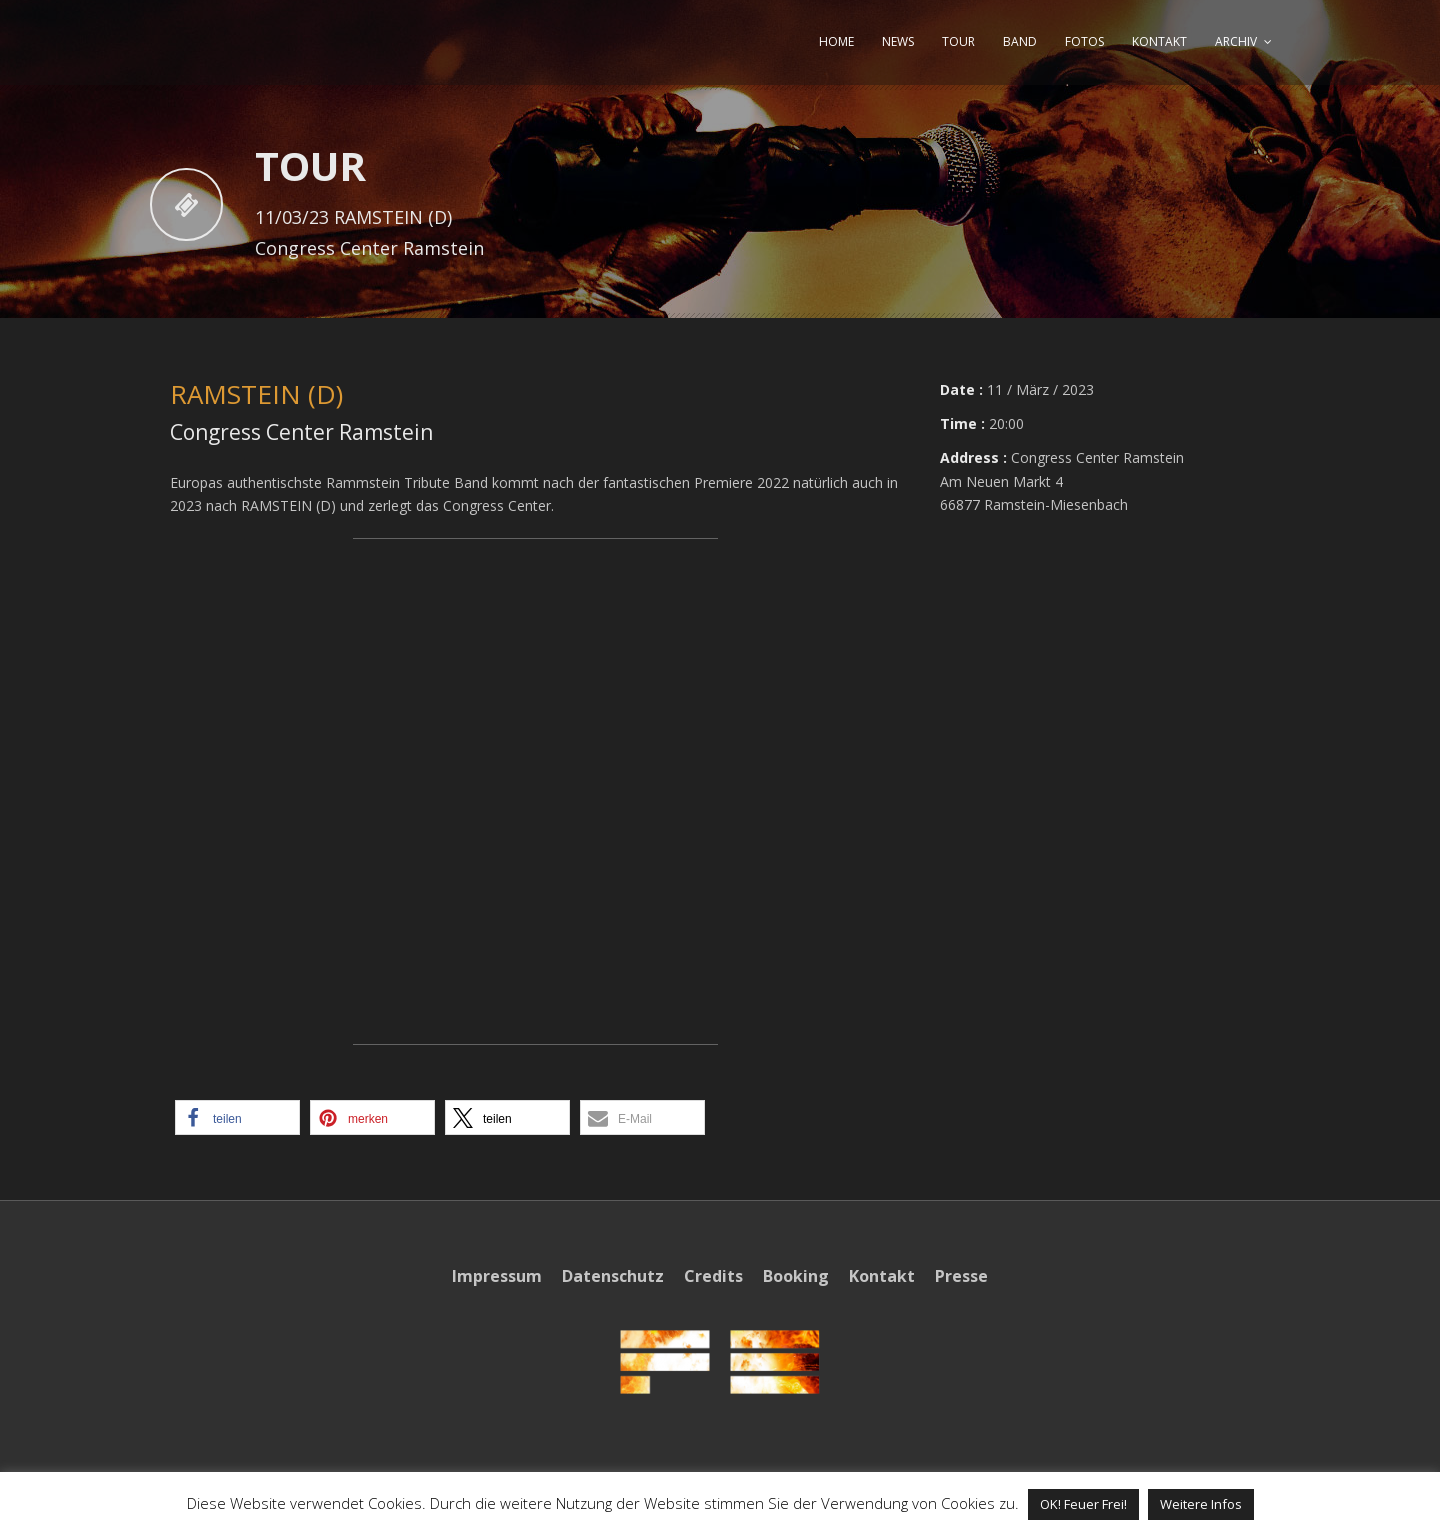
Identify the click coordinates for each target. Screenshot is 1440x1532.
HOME (836, 41)
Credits (713, 1276)
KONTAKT (1159, 41)
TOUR (958, 41)
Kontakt (882, 1276)
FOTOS (1084, 41)
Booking (796, 1276)
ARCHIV (1236, 41)
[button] (237, 1117)
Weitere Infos (1201, 1504)
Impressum (497, 1276)
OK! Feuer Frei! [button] (1083, 1504)
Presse (961, 1276)
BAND (1020, 41)
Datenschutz (613, 1276)
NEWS (898, 41)
